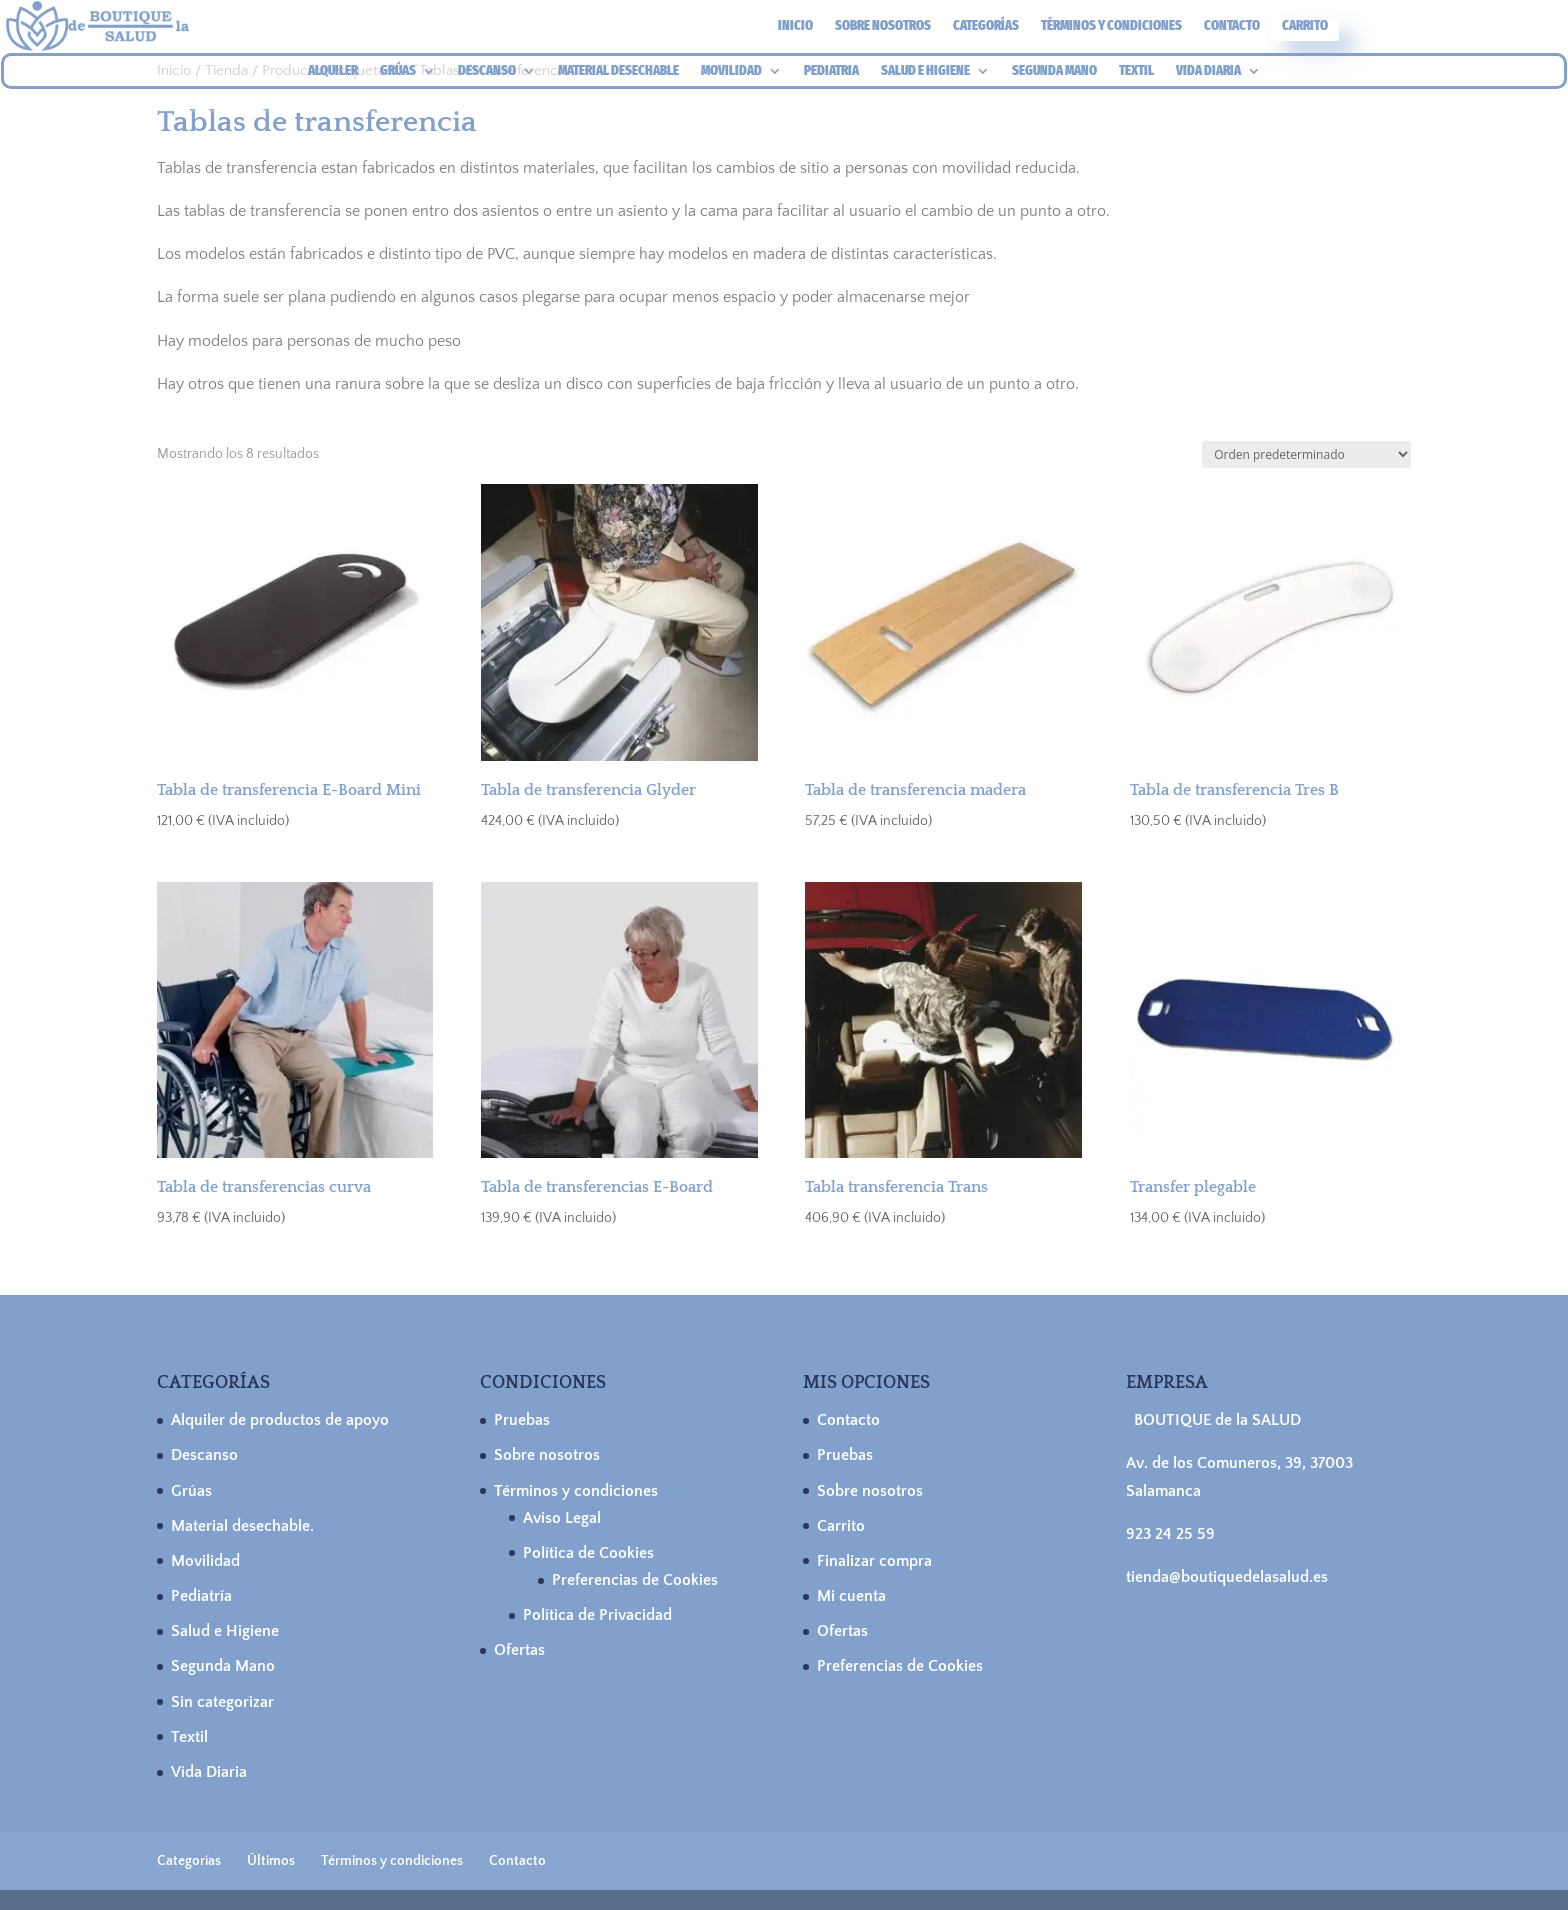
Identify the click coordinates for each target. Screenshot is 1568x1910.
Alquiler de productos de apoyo (280, 1420)
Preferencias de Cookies (635, 1580)
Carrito (1305, 26)
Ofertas (519, 1650)
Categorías (986, 26)
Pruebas (522, 1420)
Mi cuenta (851, 1596)
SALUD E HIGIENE (925, 71)
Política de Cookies (588, 1553)
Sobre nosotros (883, 26)
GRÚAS (398, 71)
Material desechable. (242, 1526)
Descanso (204, 1455)
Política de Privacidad (597, 1615)
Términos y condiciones (1111, 26)
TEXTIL (1136, 71)
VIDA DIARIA (1208, 71)
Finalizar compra (874, 1561)
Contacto (1232, 26)
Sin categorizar (222, 1702)
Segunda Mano (223, 1666)
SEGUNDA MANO (1054, 71)
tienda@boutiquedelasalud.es (1227, 1577)
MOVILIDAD (731, 71)
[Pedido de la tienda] (1306, 454)
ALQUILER (333, 71)
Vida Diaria (209, 1772)
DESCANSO (487, 71)
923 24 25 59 (1170, 1534)
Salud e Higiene (225, 1631)
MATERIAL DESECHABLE (618, 71)
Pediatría (201, 1596)
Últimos (271, 1861)
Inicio (795, 26)
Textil (189, 1737)
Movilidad (205, 1561)
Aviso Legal (562, 1518)
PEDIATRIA (831, 71)
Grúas (191, 1491)
